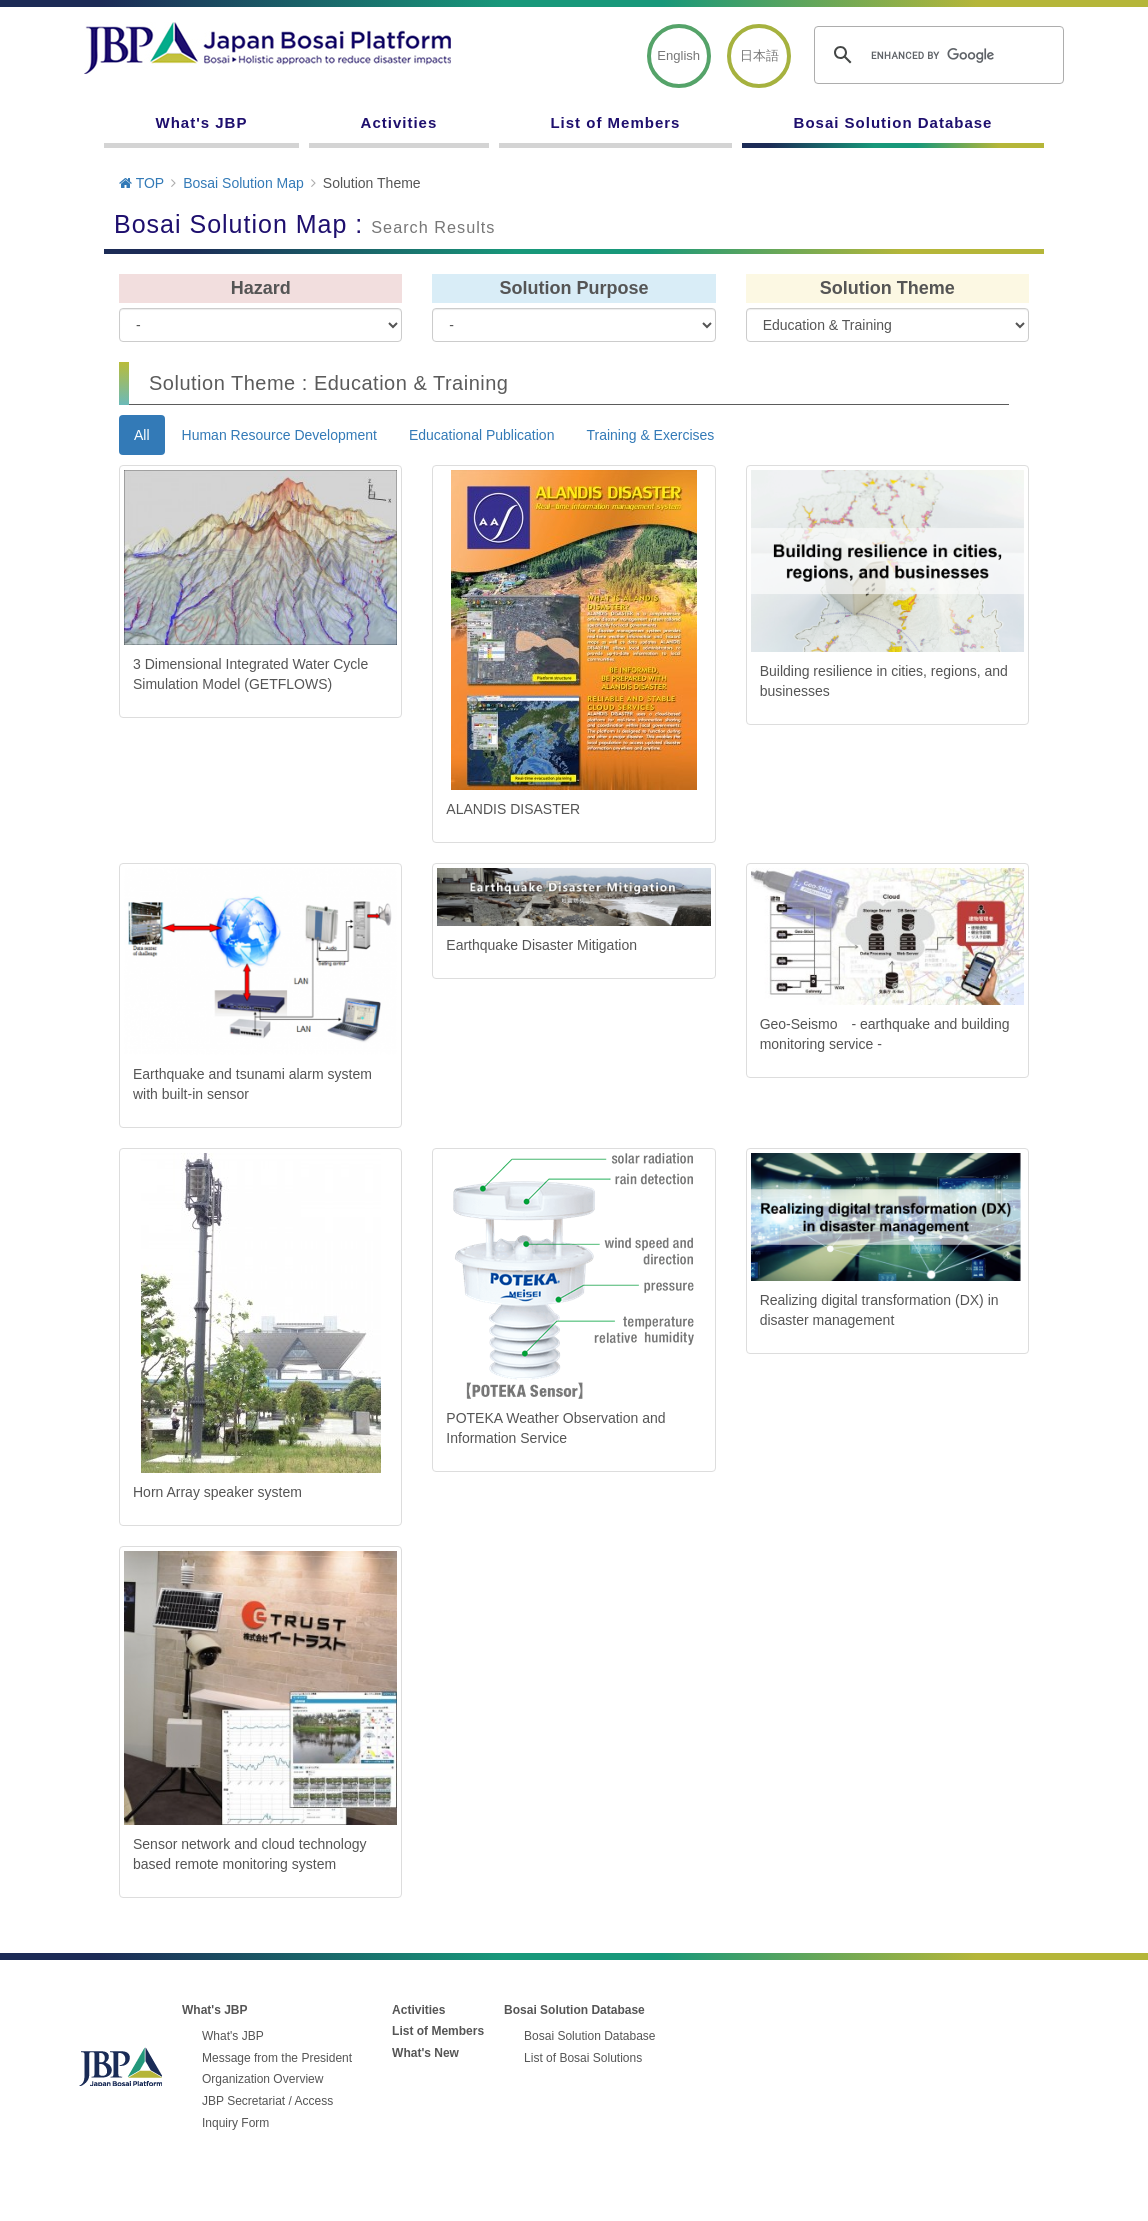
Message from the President (277, 2058)
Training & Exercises (650, 435)
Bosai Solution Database (893, 122)
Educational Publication (482, 435)
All (142, 435)
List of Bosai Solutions (583, 2058)
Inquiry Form (235, 2123)
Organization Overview (262, 2079)
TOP (141, 183)
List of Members (615, 122)
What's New (425, 2053)
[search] (936, 55)
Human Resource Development (279, 435)
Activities (399, 122)
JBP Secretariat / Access (267, 2101)
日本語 (759, 55)
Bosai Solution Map (243, 183)
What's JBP (202, 122)
